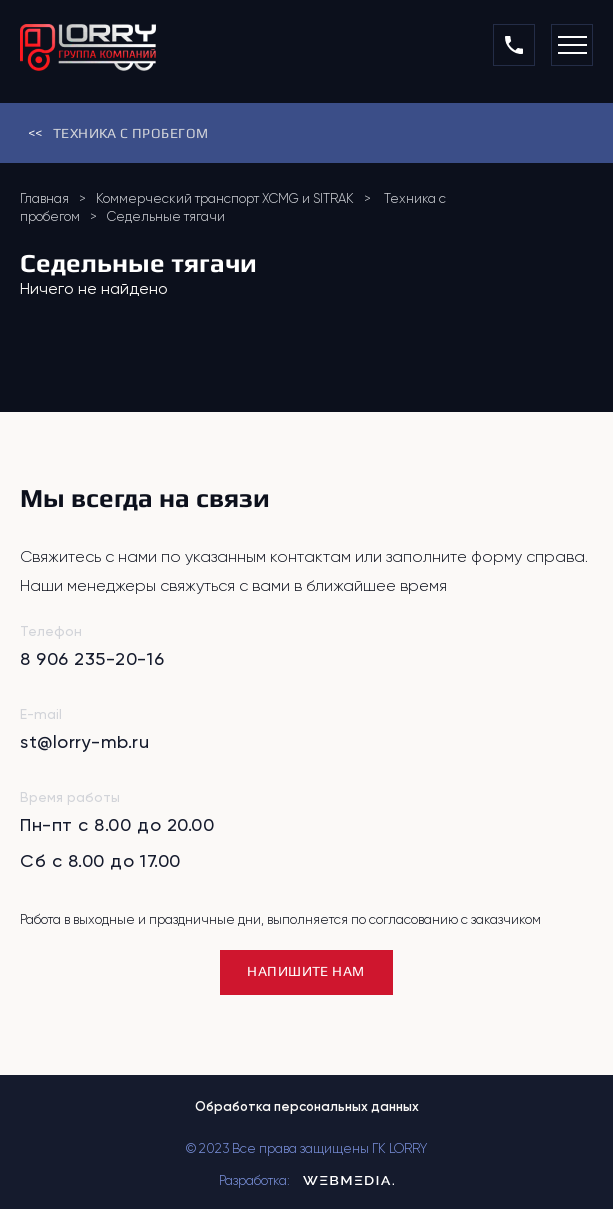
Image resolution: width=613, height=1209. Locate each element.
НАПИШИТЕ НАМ (305, 971)
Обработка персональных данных (307, 1106)
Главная (44, 198)
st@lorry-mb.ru (85, 741)
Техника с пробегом (114, 133)
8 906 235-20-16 (92, 658)
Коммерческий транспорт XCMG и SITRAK (225, 198)
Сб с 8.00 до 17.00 (100, 860)
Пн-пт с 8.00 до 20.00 (117, 824)
